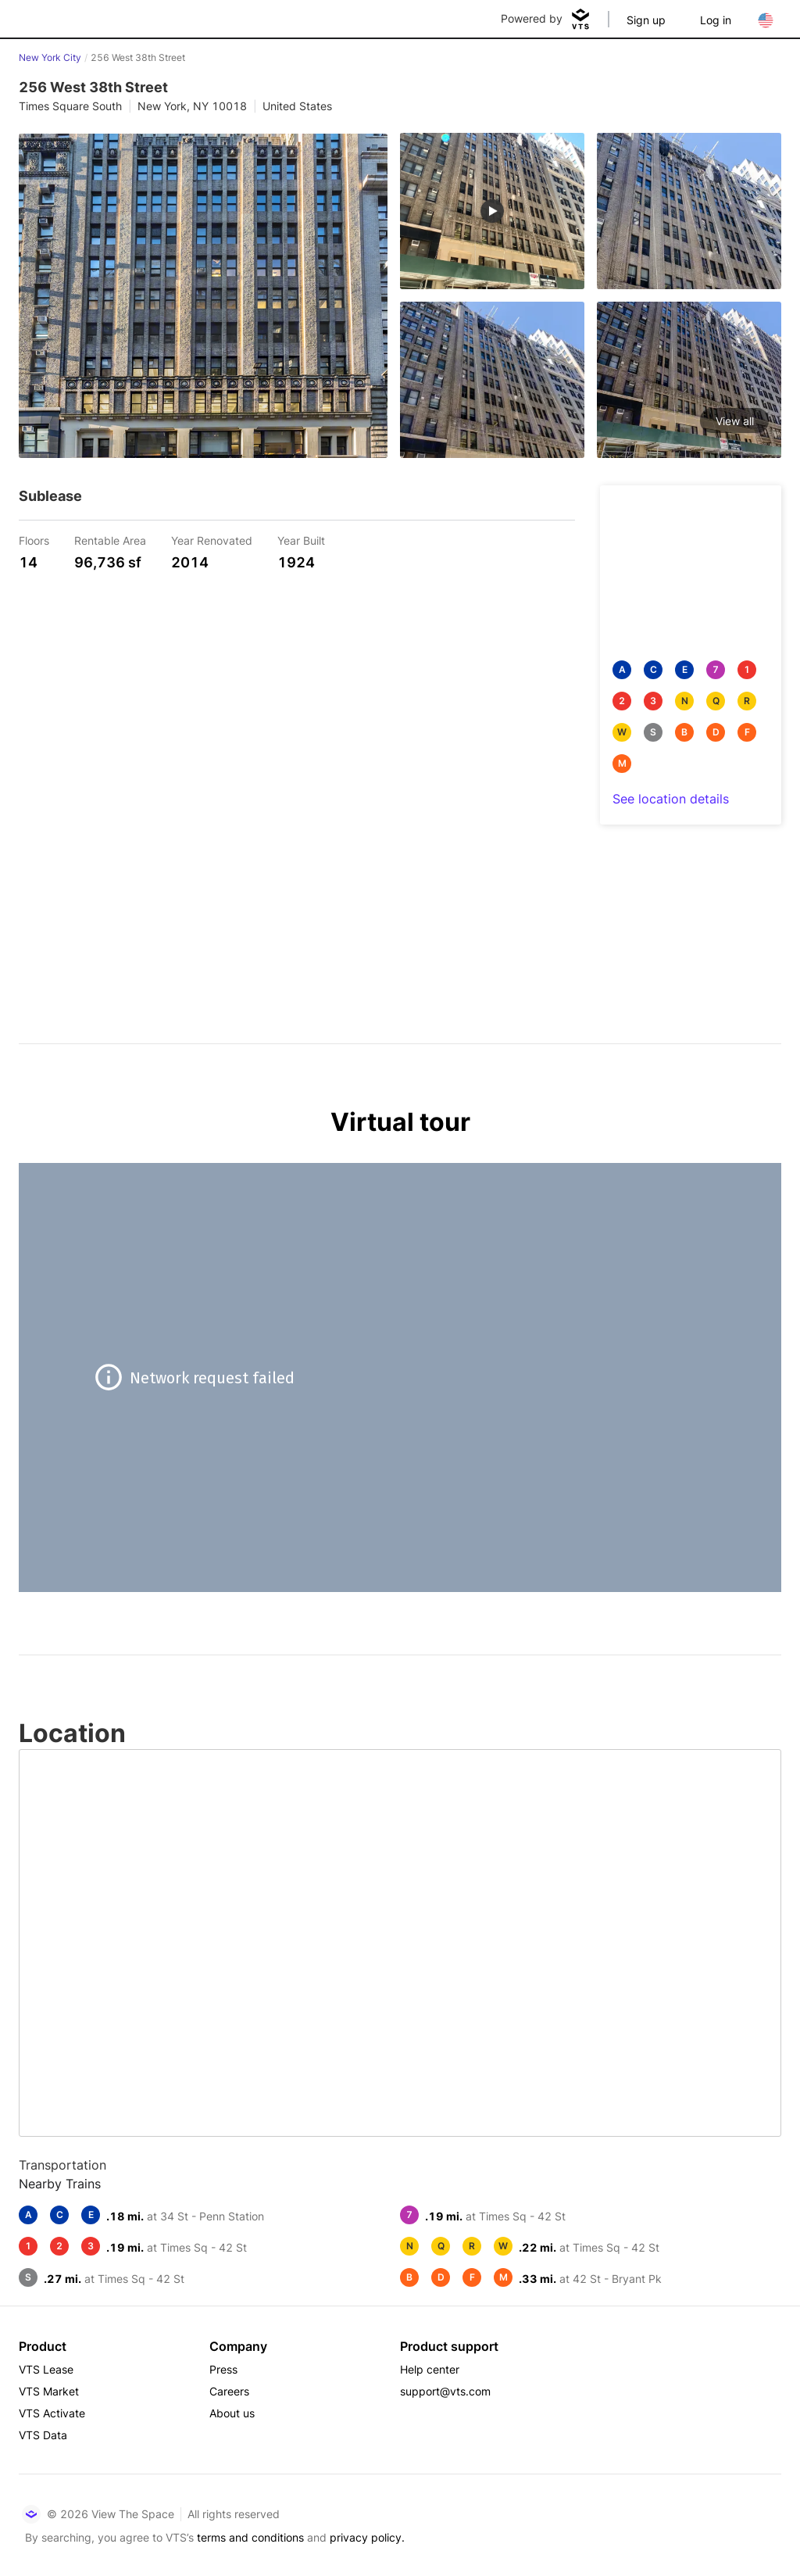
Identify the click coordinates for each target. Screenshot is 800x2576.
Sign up (646, 20)
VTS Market (49, 2391)
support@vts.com (445, 2391)
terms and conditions (250, 2537)
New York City (50, 57)
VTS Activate (52, 2413)
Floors (34, 540)
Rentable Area (110, 540)
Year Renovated (211, 540)
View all (735, 421)
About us (232, 2413)
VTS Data (43, 2435)
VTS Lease (46, 2369)
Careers (229, 2391)
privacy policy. (367, 2537)
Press (223, 2369)
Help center (429, 2369)
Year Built (301, 540)
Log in (715, 20)
